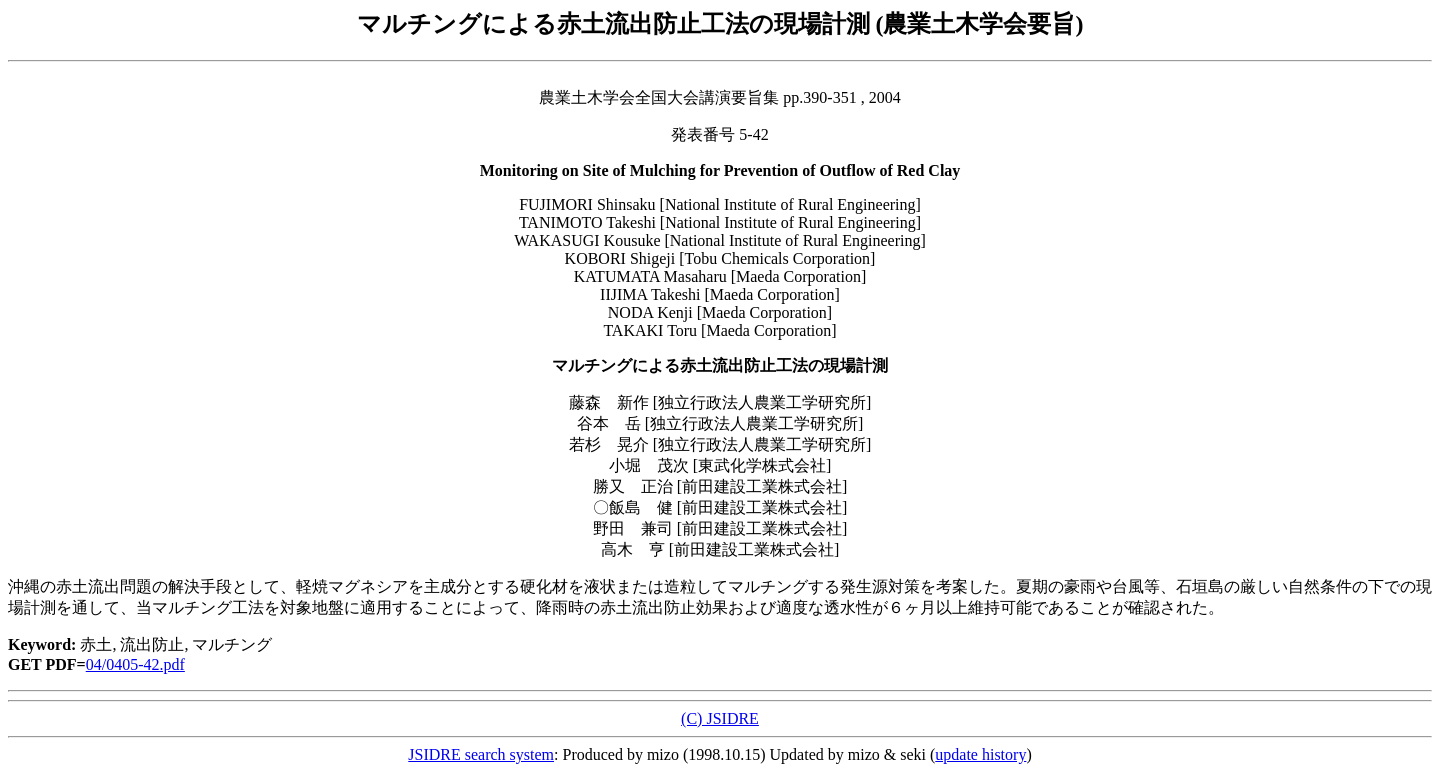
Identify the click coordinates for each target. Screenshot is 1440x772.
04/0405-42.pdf (135, 664)
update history (980, 754)
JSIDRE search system (481, 754)
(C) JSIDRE (720, 718)
